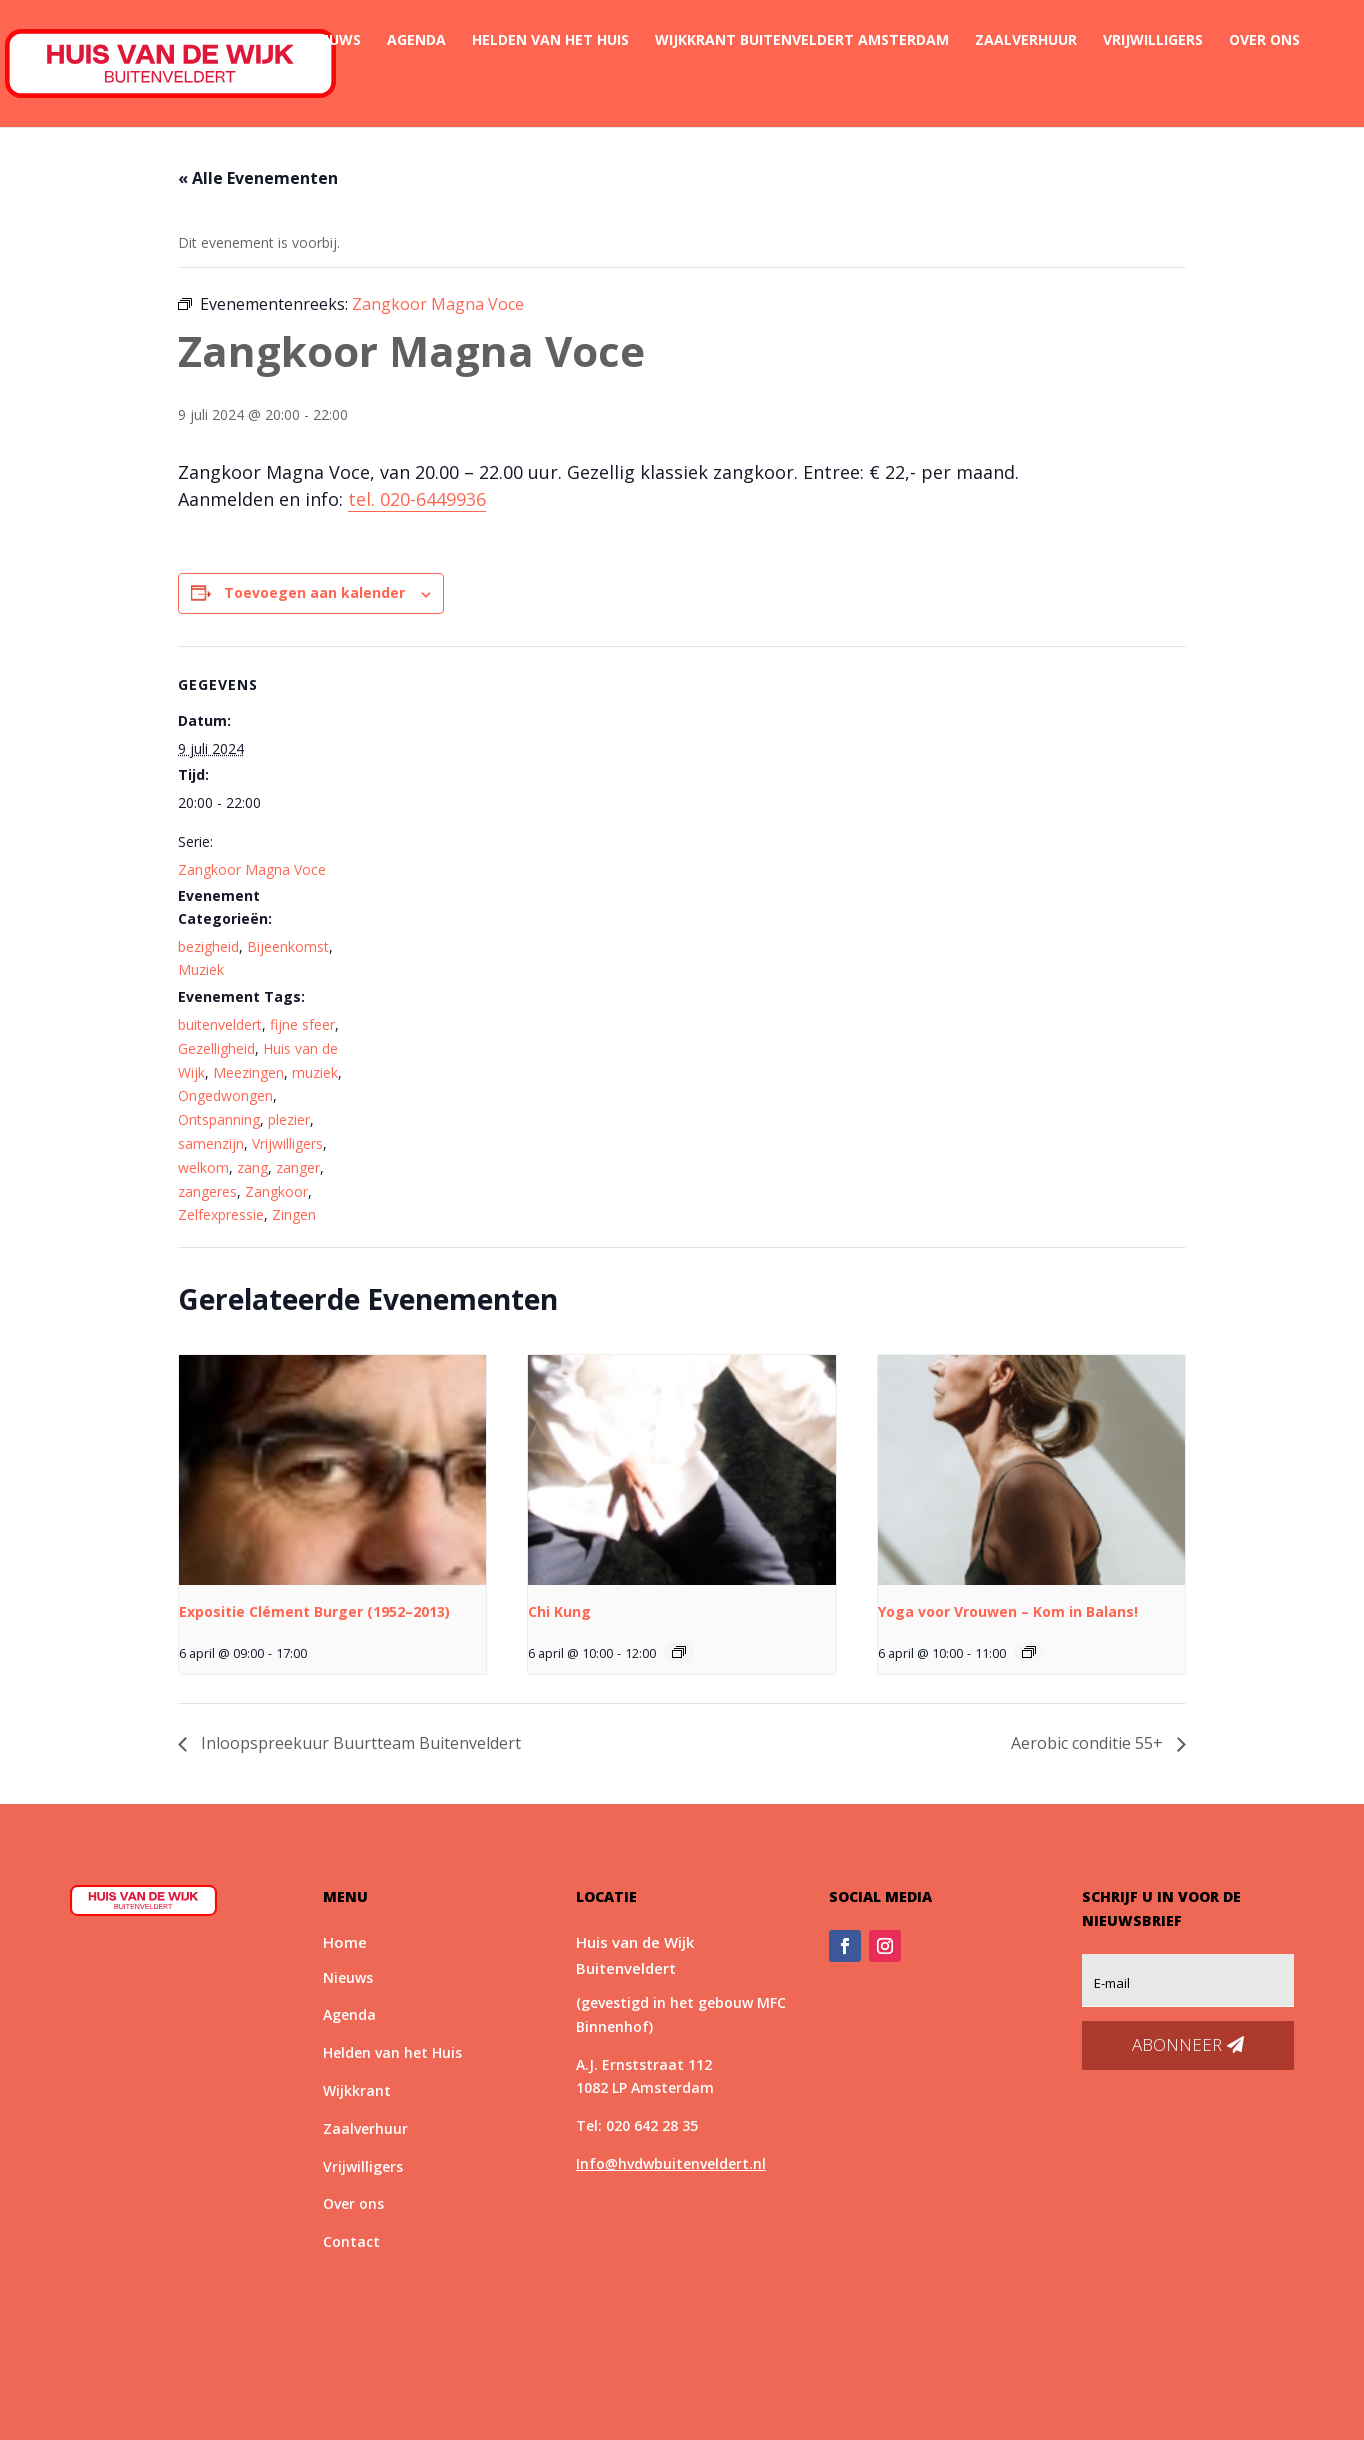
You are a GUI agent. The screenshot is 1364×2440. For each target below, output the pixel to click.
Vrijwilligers (1153, 41)
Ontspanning (219, 1119)
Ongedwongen (225, 1095)
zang (252, 1167)
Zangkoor (276, 1191)
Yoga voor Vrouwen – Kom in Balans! (1008, 1611)
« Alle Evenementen (258, 178)
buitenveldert (220, 1024)
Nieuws (333, 41)
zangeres (207, 1191)
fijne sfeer (302, 1024)
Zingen (294, 1214)
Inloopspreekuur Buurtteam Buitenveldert (359, 1743)
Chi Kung (559, 1611)
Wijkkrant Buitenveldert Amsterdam (802, 41)
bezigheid (208, 946)
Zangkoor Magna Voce (252, 869)
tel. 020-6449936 (417, 499)
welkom (203, 1167)
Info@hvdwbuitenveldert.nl (671, 2163)
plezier (289, 1119)
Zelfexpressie (221, 1214)
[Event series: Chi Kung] (679, 1652)
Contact (273, 88)
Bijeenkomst (288, 946)
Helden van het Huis (550, 41)
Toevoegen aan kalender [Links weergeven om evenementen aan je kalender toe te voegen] (314, 592)
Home (259, 41)
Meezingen (248, 1072)
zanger (298, 1167)
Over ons (1264, 41)
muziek (315, 1072)
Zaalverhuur (1026, 41)
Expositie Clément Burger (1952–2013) (314, 1611)
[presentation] (332, 1470)
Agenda (416, 41)
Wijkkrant (357, 2090)
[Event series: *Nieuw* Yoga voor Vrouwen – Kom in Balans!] (1029, 1652)
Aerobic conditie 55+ (1089, 1743)
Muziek (201, 969)
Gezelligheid (216, 1048)
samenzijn (211, 1143)
